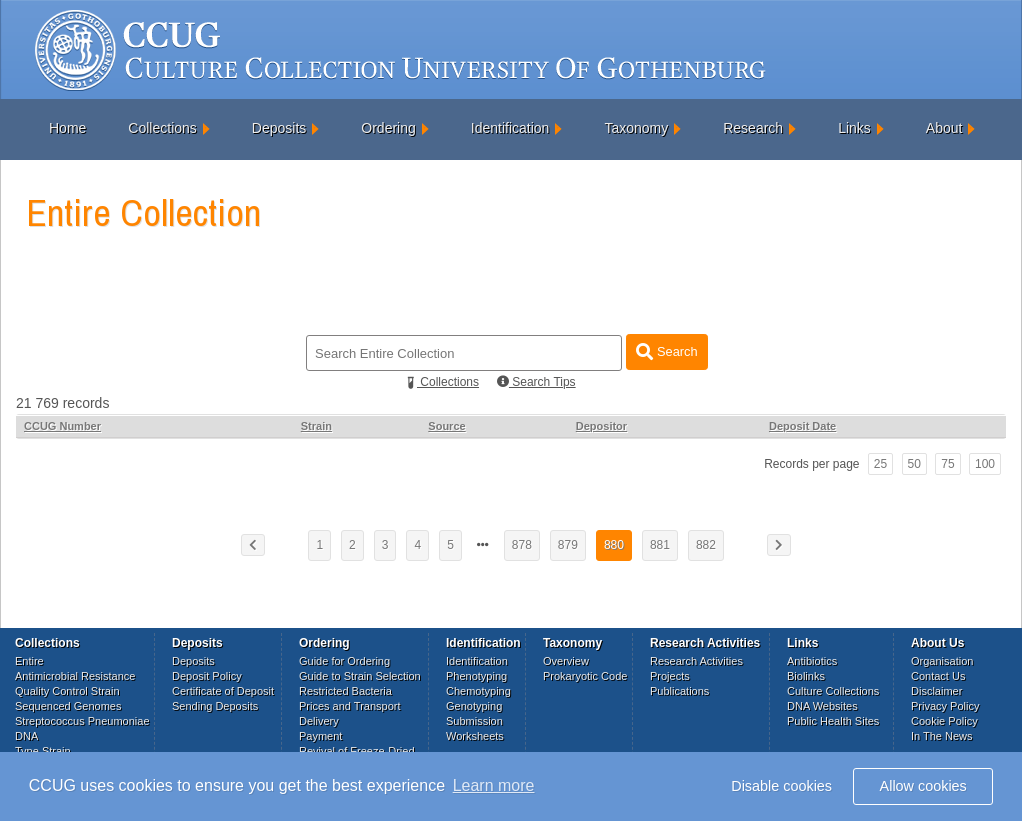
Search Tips (536, 382)
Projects (670, 676)
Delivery (319, 721)
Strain (316, 426)
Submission (474, 721)
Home (67, 128)
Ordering (388, 128)
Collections (162, 128)
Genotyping (474, 706)
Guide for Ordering (344, 661)
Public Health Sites (833, 721)
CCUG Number (62, 426)
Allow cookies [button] (923, 786)
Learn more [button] (494, 785)
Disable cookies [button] (781, 786)
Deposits (279, 128)
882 (706, 545)
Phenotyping (476, 676)
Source (446, 426)
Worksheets (475, 736)
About (944, 128)
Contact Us (938, 676)
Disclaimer (936, 691)
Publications (679, 691)
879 (568, 545)
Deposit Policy (207, 676)
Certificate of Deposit (223, 691)
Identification (510, 128)
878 (522, 545)
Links (854, 128)
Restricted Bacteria (345, 691)
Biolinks (806, 676)
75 (947, 464)
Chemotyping (478, 691)
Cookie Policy (944, 721)
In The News (942, 736)
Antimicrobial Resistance (75, 676)
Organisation (942, 661)
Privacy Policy (945, 706)
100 (985, 464)
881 (660, 545)
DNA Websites (822, 706)
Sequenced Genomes (68, 706)
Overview (566, 661)
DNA (26, 736)
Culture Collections (833, 691)
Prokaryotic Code (585, 676)
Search (666, 351)
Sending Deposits (215, 706)
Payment (320, 736)
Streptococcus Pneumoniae (82, 721)
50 (914, 464)
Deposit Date (802, 426)
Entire (29, 661)
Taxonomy (636, 128)
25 (880, 464)
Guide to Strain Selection (360, 676)
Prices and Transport (350, 706)
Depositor (601, 426)
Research (753, 128)
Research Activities (696, 661)
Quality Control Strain (67, 691)
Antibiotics (812, 661)
